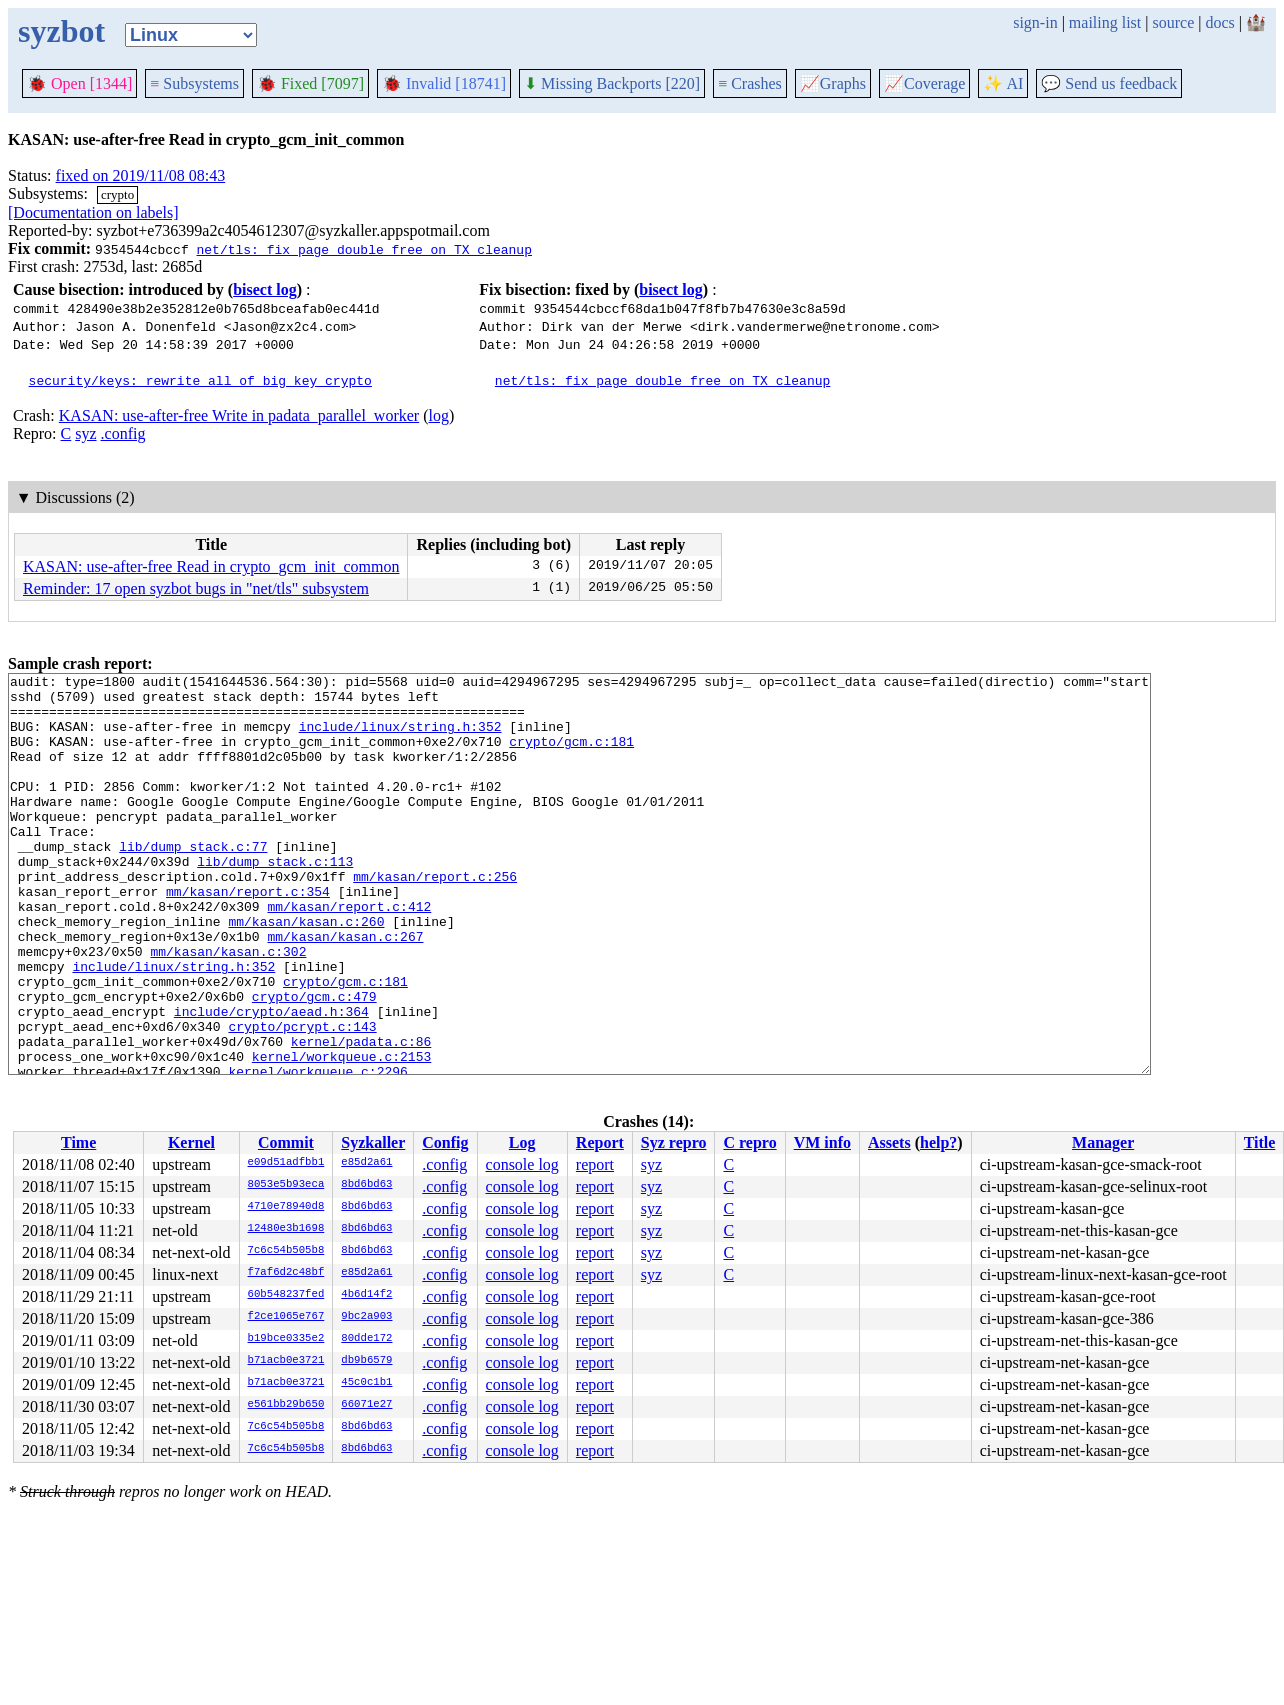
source (1174, 22)
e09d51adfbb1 (286, 1163)
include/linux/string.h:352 (400, 738)
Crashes (750, 83)
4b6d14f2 (366, 1295)
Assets (889, 1142)
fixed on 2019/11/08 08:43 (141, 175)
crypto (117, 194)
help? (938, 1142)
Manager (1103, 1142)
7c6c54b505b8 (286, 1251)
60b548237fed (286, 1295)
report (595, 1164)
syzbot (61, 31)
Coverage (924, 83)
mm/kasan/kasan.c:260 (306, 972)
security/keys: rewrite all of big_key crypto (200, 380)
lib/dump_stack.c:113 (275, 900)
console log (522, 1164)
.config (123, 433)
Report (600, 1142)
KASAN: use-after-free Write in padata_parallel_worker (239, 415)
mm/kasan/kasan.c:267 (345, 990)
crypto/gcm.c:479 (314, 1062)
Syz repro (674, 1142)
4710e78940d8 (286, 1207)
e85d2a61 (366, 1163)
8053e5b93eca (286, 1185)
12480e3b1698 (286, 1229)
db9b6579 (366, 1361)
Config (445, 1142)
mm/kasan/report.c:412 (349, 954)
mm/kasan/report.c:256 (435, 918)
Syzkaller (373, 1142)
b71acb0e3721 (286, 1361)
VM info (822, 1142)
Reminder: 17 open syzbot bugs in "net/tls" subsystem (196, 588)
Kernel (191, 1142)
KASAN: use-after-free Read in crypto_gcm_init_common (211, 566)
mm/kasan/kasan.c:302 (228, 1008)
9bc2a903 (366, 1317)
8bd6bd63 (366, 1185)
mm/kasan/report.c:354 (248, 936)
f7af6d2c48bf (286, 1273)
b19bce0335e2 (286, 1339)
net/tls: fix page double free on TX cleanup (363, 249)
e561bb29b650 (286, 1405)
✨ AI (1003, 83)
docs (1219, 22)
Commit (286, 1142)
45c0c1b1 (366, 1383)
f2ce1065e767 (286, 1317)
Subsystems (194, 83)
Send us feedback (1109, 83)
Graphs (833, 83)
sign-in (1035, 22)
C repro (749, 1142)
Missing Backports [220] (612, 83)
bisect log (265, 289)
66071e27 (366, 1405)
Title (1260, 1142)
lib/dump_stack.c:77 (193, 882)
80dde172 (366, 1339)
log (438, 415)
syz (85, 433)
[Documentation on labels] (93, 212)
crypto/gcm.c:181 (571, 756)
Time (78, 1142)
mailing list (1105, 22)
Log (522, 1142)
